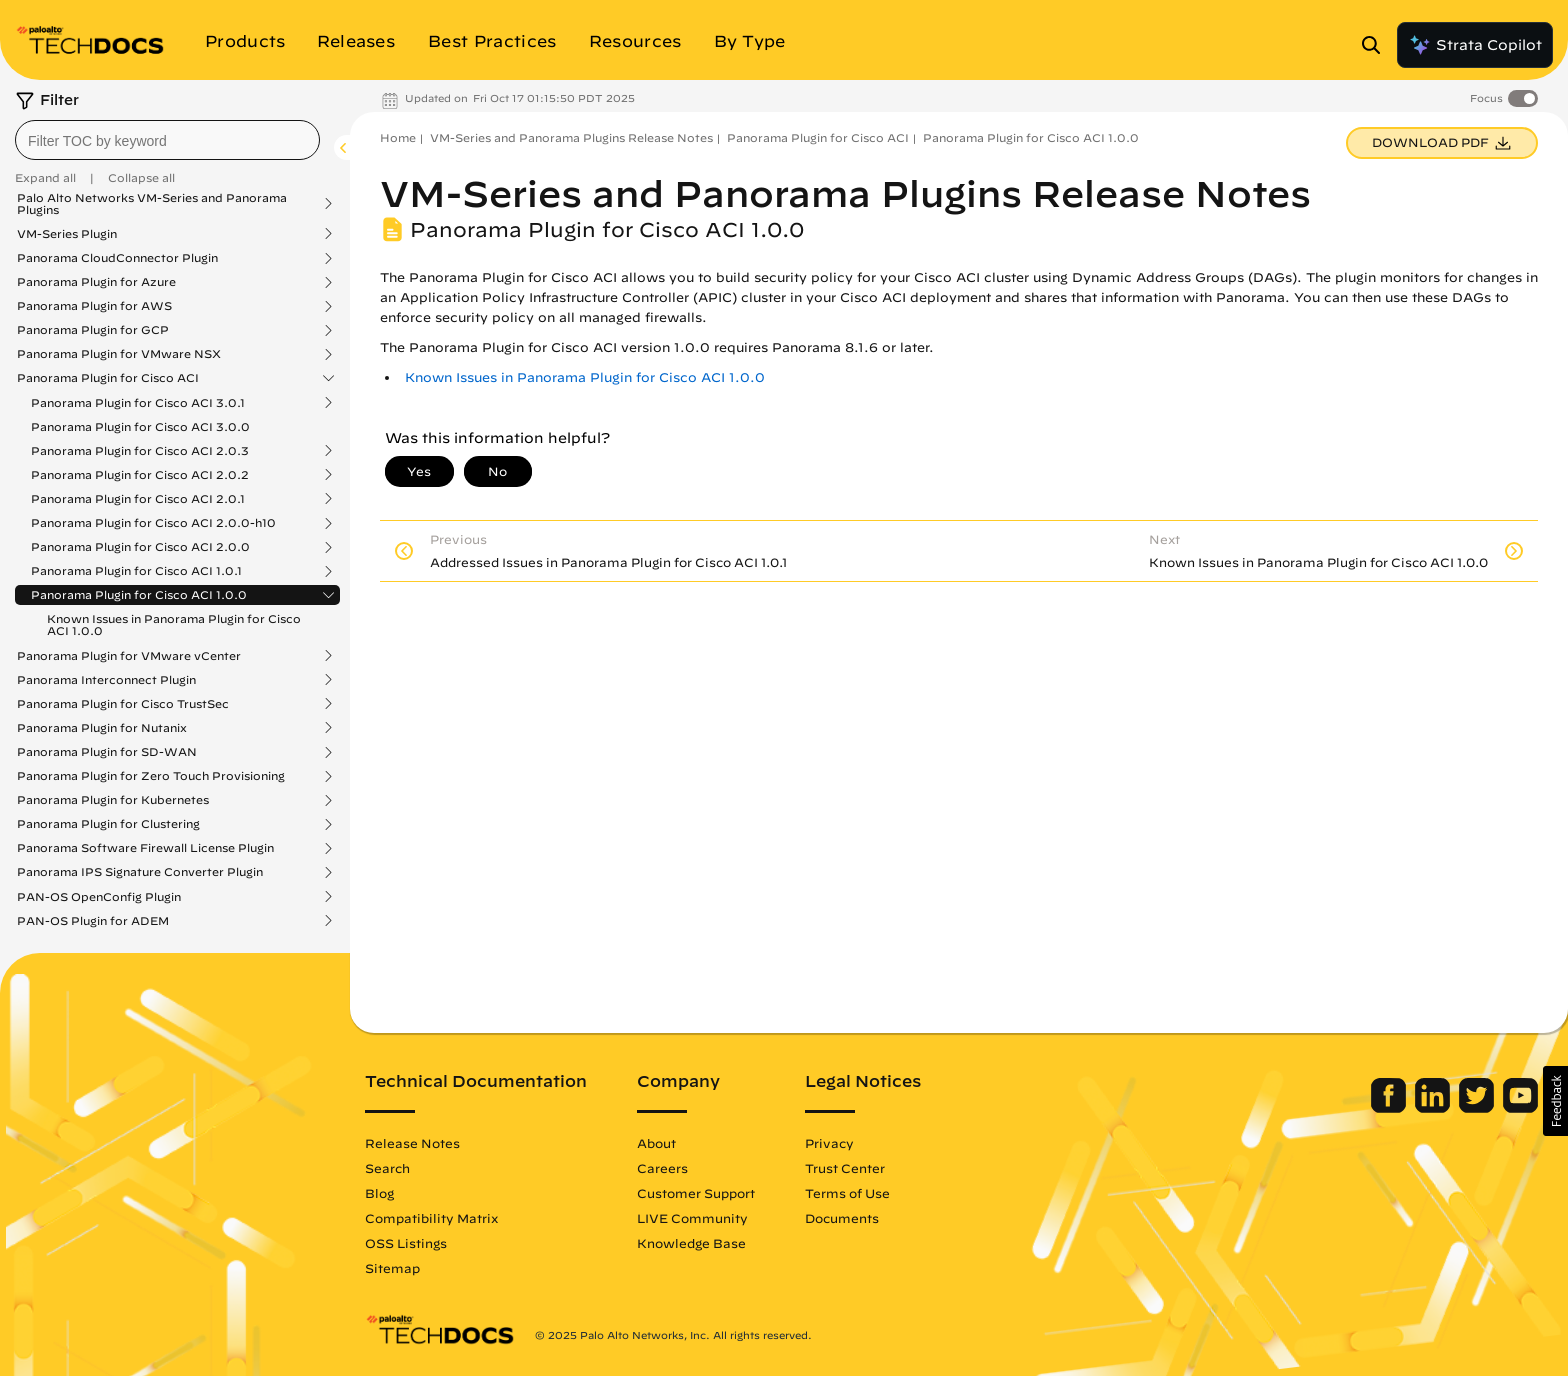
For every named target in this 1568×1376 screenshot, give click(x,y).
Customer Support (696, 1193)
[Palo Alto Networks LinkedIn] (1434, 1108)
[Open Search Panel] (1377, 45)
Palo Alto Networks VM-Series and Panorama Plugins (152, 204)
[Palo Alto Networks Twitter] (1478, 1108)
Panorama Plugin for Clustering (108, 824)
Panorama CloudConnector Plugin (117, 258)
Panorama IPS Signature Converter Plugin (140, 872)
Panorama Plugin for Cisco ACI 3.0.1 (138, 403)
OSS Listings (406, 1243)
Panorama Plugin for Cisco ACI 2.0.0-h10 (153, 523)
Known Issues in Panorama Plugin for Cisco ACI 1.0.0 (174, 624)
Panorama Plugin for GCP (93, 330)
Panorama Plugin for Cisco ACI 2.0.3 (140, 451)
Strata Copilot (1475, 45)
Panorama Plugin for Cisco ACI (108, 378)
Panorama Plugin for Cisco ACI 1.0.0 (139, 595)
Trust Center (845, 1168)
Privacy (829, 1143)
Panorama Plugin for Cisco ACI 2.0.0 (140, 547)
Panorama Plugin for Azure (96, 282)
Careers (662, 1168)
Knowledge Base (691, 1243)
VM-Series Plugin (67, 234)
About (656, 1143)
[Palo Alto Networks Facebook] (1390, 1108)
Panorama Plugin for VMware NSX (119, 354)
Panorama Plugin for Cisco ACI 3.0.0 (140, 426)
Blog (379, 1193)
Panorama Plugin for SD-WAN (107, 752)
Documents (842, 1218)
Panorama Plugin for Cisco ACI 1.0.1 (136, 571)
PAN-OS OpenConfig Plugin (99, 897)
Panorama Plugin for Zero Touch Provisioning (151, 776)
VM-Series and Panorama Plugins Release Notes (571, 137)
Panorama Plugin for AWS (94, 306)
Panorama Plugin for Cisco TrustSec (123, 704)
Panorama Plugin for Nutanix (102, 728)
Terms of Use (847, 1193)
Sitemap (392, 1268)
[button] (1555, 1101)
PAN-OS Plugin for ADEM (93, 921)
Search (387, 1168)
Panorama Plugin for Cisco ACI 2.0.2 (140, 475)
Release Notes (412, 1143)
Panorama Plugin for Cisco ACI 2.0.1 (138, 499)
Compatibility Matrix (431, 1218)
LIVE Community (692, 1218)
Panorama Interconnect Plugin (106, 680)
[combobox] (167, 140)
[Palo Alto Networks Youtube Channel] (1520, 1108)
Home (398, 137)
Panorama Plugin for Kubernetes (113, 800)
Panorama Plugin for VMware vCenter (129, 656)
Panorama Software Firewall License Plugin (145, 848)
